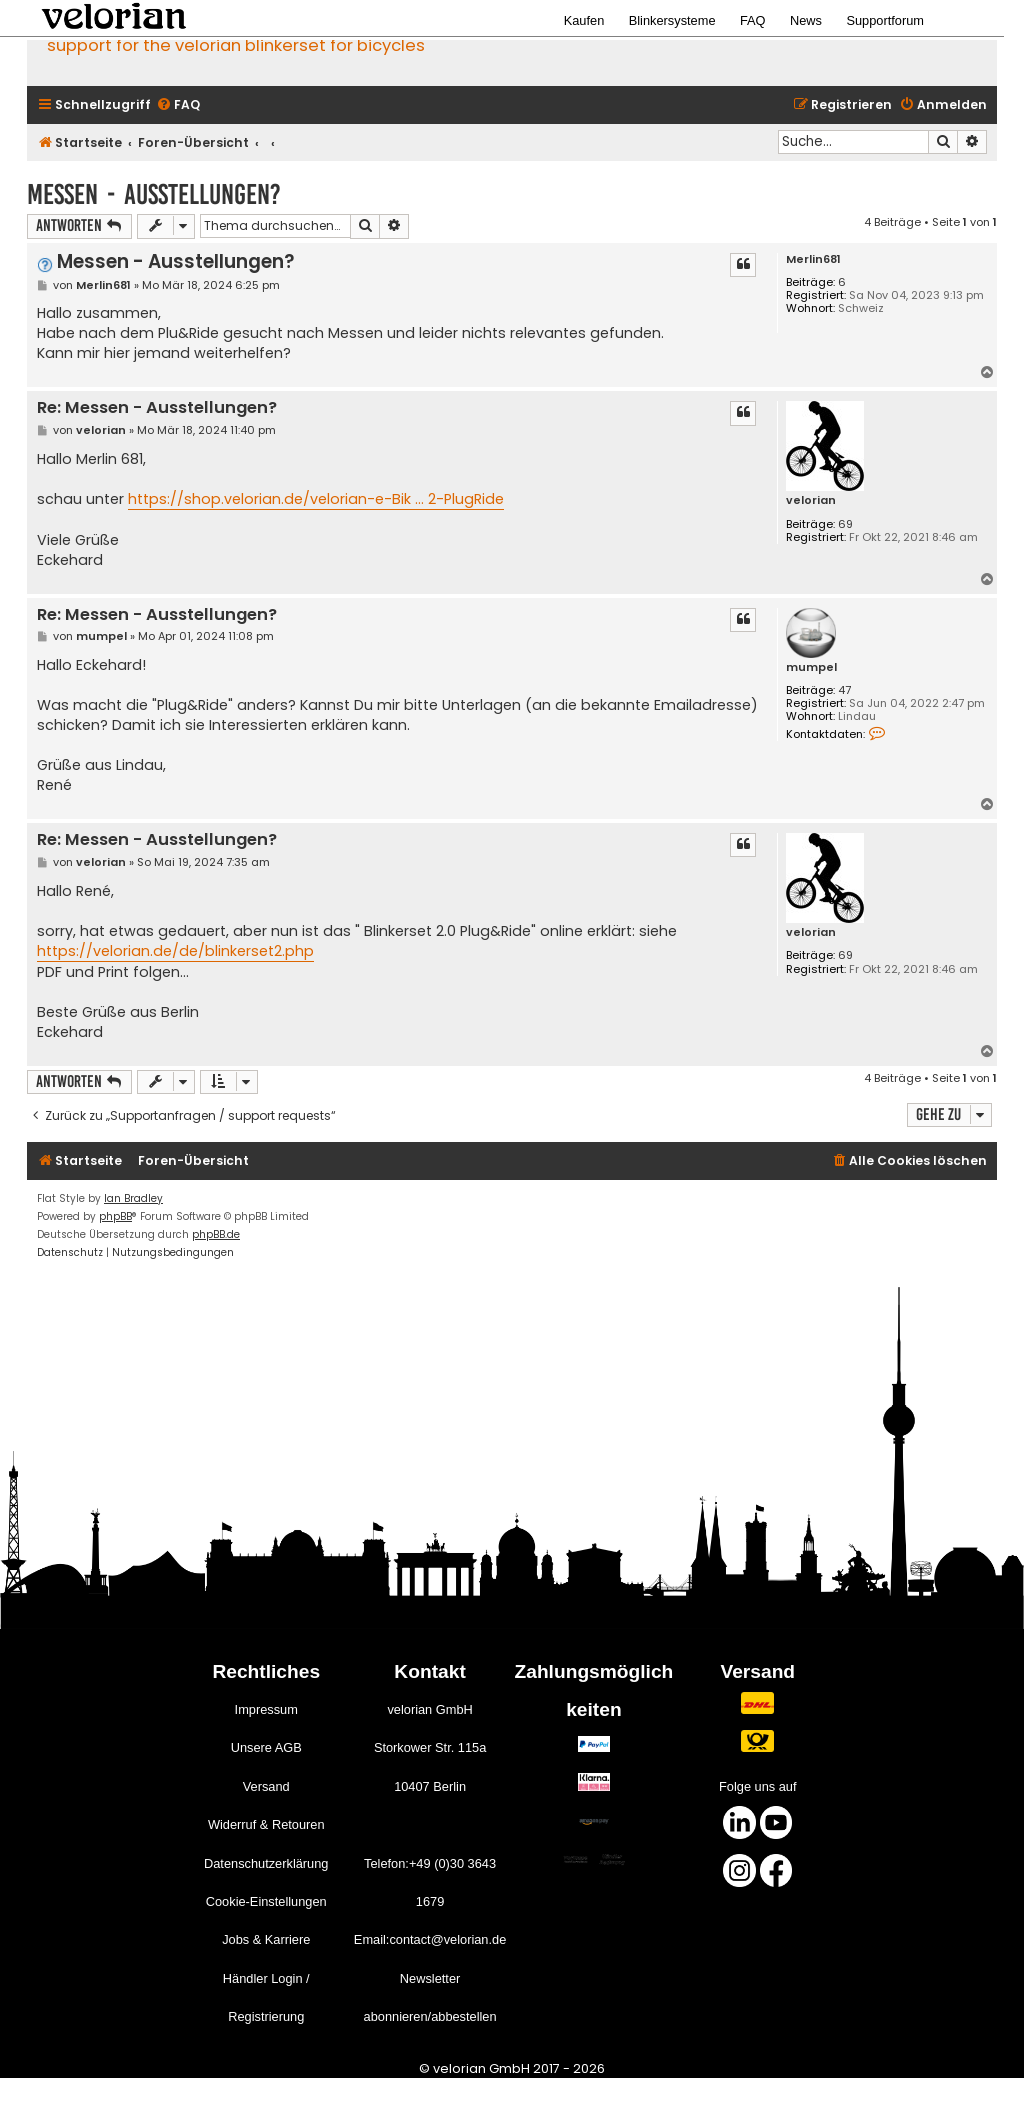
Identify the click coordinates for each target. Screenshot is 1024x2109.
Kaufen (584, 20)
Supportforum (885, 20)
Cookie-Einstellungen (266, 1901)
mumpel (811, 667)
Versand (266, 1786)
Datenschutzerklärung (266, 1863)
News (806, 20)
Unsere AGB (266, 1747)
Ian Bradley (133, 1198)
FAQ (753, 20)
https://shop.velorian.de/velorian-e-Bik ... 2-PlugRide (316, 499)
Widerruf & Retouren (266, 1824)
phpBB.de (216, 1234)
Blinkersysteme (672, 20)
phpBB (115, 1216)
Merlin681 (813, 259)
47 (844, 690)
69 (845, 524)
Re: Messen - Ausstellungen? (157, 408)
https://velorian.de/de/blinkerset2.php (175, 951)
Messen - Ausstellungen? (154, 194)
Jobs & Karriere (266, 1939)
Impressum (266, 1709)
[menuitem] (178, 105)
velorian (811, 500)
